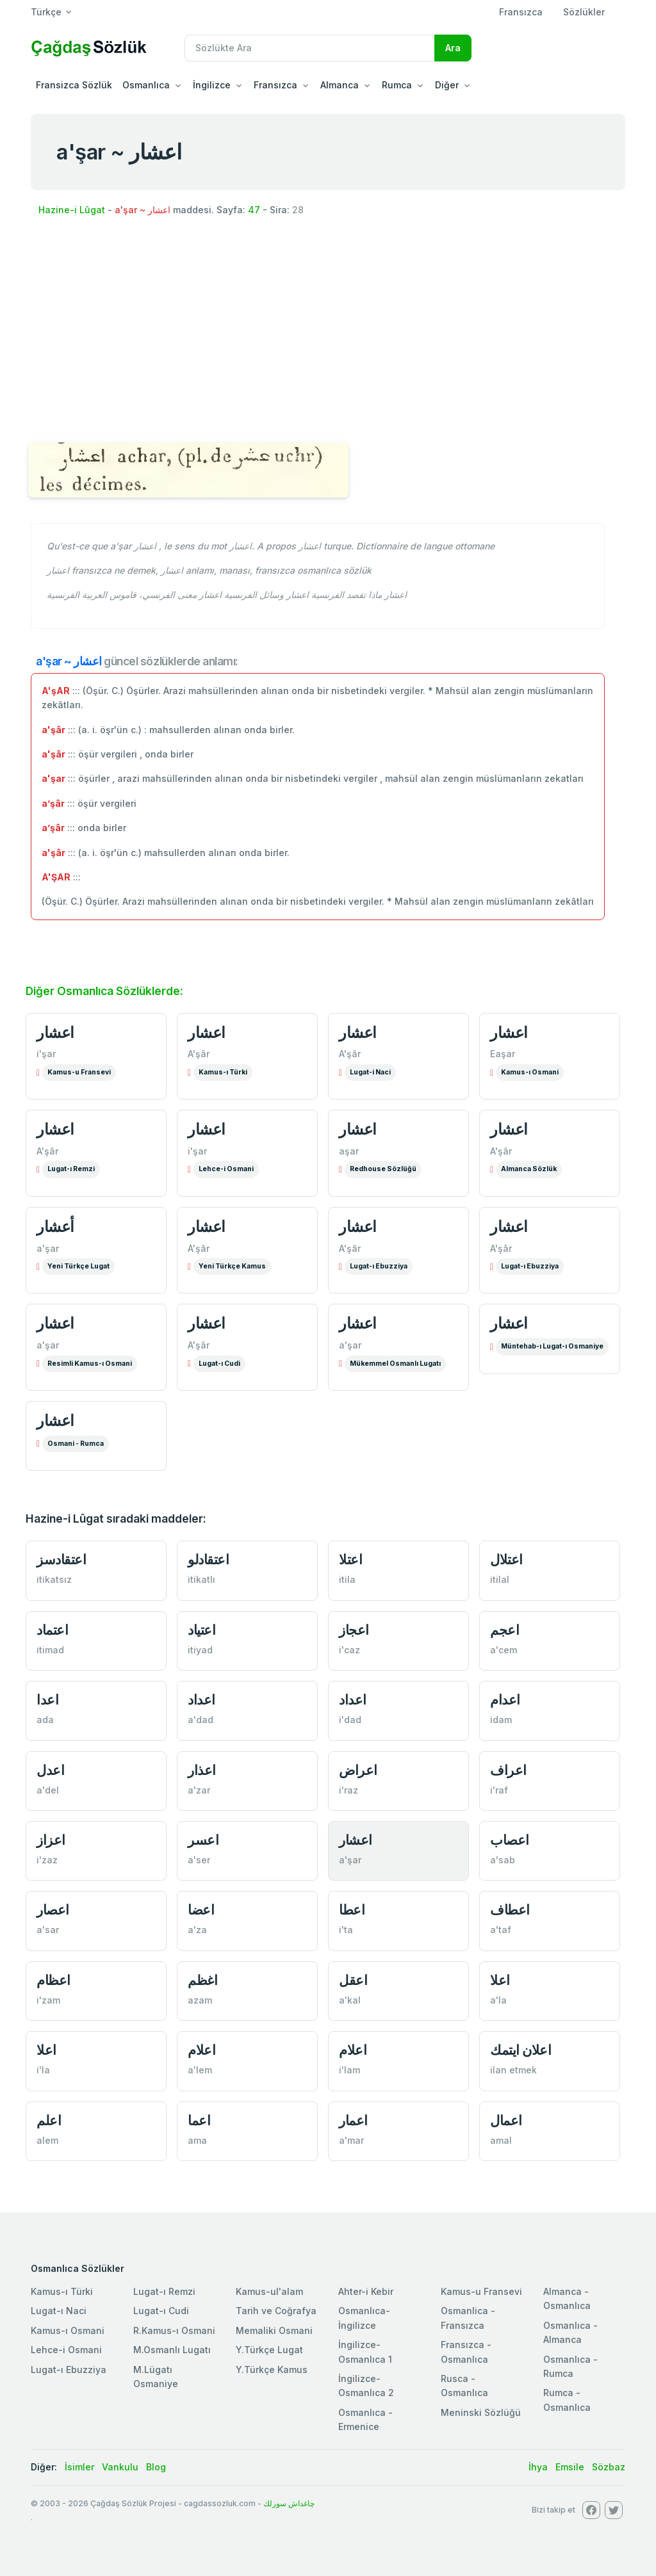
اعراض (358, 1770)
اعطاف (510, 1910)
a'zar (199, 1790)
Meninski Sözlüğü (481, 2412)
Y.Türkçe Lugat (269, 2349)
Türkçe (46, 11)
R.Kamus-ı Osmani (174, 2330)
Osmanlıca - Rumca (570, 2366)
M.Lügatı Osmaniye (155, 2376)
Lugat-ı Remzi (71, 1169)
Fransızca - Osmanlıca (466, 2351)
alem (47, 2140)
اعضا (201, 1910)
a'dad (200, 1719)
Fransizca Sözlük (74, 84)
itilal (499, 1579)
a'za (197, 1929)
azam (200, 2000)
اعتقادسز (61, 1559)
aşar (349, 1151)
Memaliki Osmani (274, 2330)
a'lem (200, 2069)
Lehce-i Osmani (226, 1169)
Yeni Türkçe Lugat (78, 1266)
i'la (43, 2069)
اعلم (49, 2120)
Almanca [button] (339, 84)
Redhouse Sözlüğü (383, 1169)
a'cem (503, 1649)
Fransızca (521, 11)
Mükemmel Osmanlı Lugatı (395, 1363)
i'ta (346, 1929)
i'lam (349, 2069)
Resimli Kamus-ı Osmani (89, 1363)
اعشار (55, 1032)
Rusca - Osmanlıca (464, 2385)
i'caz (349, 1649)
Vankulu (120, 2466)
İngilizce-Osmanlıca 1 (365, 2351)
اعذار (202, 1770)
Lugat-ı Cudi (219, 1363)
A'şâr (198, 1053)
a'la (498, 2000)
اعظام (53, 1980)
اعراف (508, 1770)
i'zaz (47, 1859)
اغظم (202, 1980)
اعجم (504, 1630)
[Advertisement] (328, 331)
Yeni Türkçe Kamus (232, 1266)
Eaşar (502, 1053)
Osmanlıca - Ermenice (365, 2419)
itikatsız (54, 1579)
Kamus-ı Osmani (530, 1072)
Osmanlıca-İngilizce (364, 2317)
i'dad (350, 1719)
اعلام (201, 2050)
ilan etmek (513, 2069)
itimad (50, 1649)
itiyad (200, 1649)
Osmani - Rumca (75, 1443)
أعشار (55, 1226)
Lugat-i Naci (370, 1072)
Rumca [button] (397, 84)
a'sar (48, 1929)
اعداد (201, 1700)
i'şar (46, 1053)
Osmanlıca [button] (146, 84)
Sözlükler (584, 11)
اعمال (506, 2120)
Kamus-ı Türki (223, 1072)
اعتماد (52, 1630)
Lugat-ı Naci (58, 2310)
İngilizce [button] (212, 84)
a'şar (48, 1248)
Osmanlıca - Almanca (570, 2332)
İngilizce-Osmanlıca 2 (366, 2385)
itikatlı (201, 1579)
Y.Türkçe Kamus (272, 2369)
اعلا (500, 1980)
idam (501, 1719)
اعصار (53, 1910)
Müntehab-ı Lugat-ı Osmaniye (552, 1346)
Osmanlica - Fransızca (468, 2317)
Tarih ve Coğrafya (276, 2310)
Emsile (569, 2466)
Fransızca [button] (275, 84)
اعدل (50, 1770)
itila (347, 1579)
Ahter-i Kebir (365, 2291)
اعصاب (509, 1840)
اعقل (353, 1980)
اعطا (352, 1910)
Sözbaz (608, 2466)
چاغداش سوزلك (289, 2503)
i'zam (48, 2000)
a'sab (502, 1859)
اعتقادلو (208, 1559)
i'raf (499, 1790)
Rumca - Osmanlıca (567, 2399)
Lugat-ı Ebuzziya (378, 1266)
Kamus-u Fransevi (79, 1072)
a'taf (500, 1929)
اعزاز (51, 1840)
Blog (156, 2466)
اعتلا (350, 1559)
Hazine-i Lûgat (71, 209)
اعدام (505, 1700)
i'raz (348, 1790)
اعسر (203, 1840)
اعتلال (506, 1559)
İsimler (79, 2466)
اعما (199, 2120)
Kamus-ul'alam (269, 2291)
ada (45, 1719)
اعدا (47, 1700)
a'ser (199, 1859)
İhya (538, 2466)
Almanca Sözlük (529, 1169)
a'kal (350, 2000)
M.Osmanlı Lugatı (172, 2349)
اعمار (353, 2120)
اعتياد (201, 1630)
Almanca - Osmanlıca (567, 2298)
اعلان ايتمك (520, 2050)
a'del (48, 1790)
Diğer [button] (447, 84)
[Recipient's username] (309, 48)
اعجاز (354, 1630)
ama (197, 2140)
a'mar (351, 2140)
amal (501, 2140)
